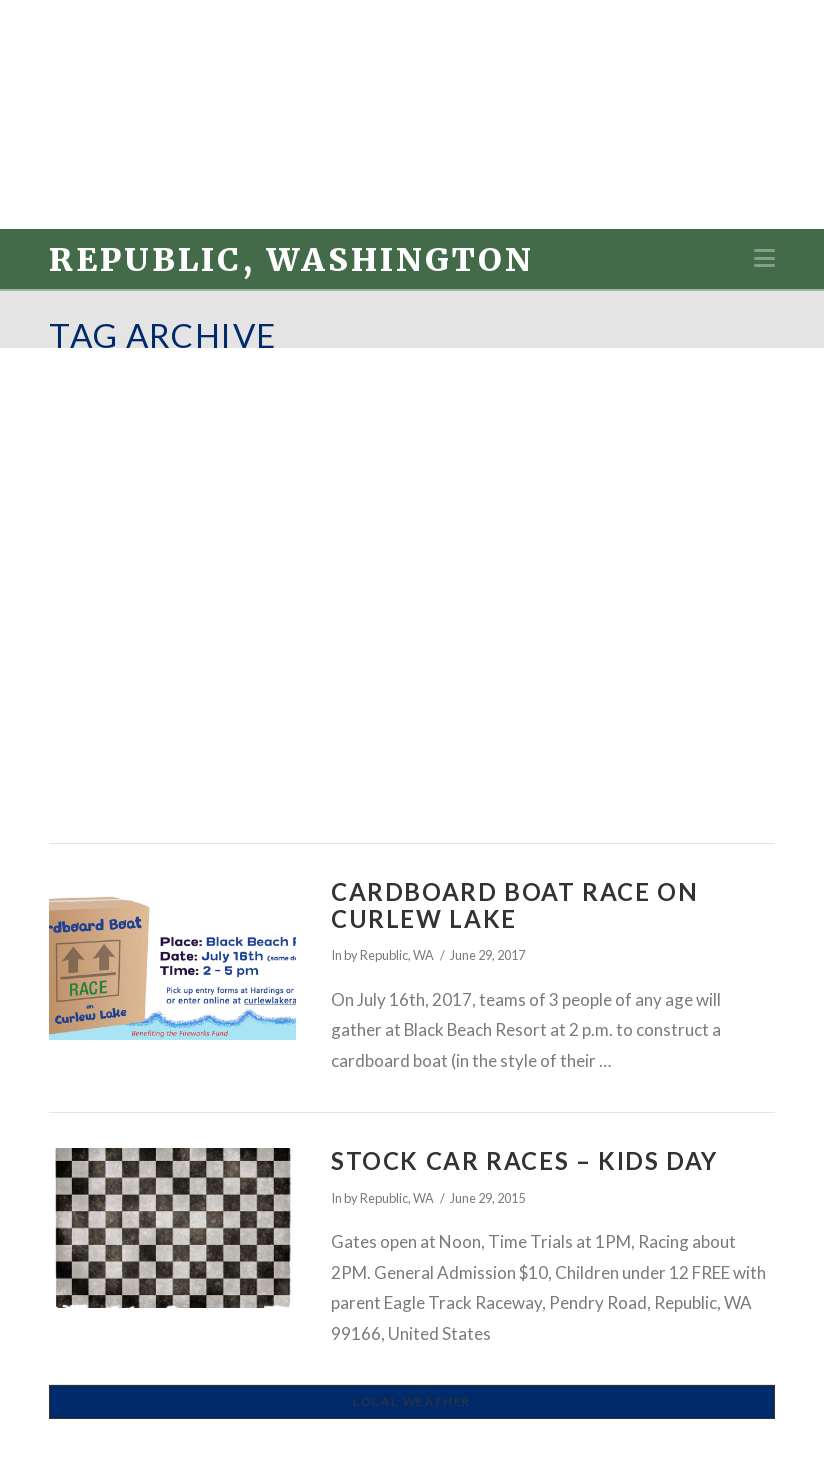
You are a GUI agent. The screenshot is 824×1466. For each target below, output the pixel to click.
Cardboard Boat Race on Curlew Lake (515, 905)
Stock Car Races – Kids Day (524, 1161)
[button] (764, 258)
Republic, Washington (291, 260)
